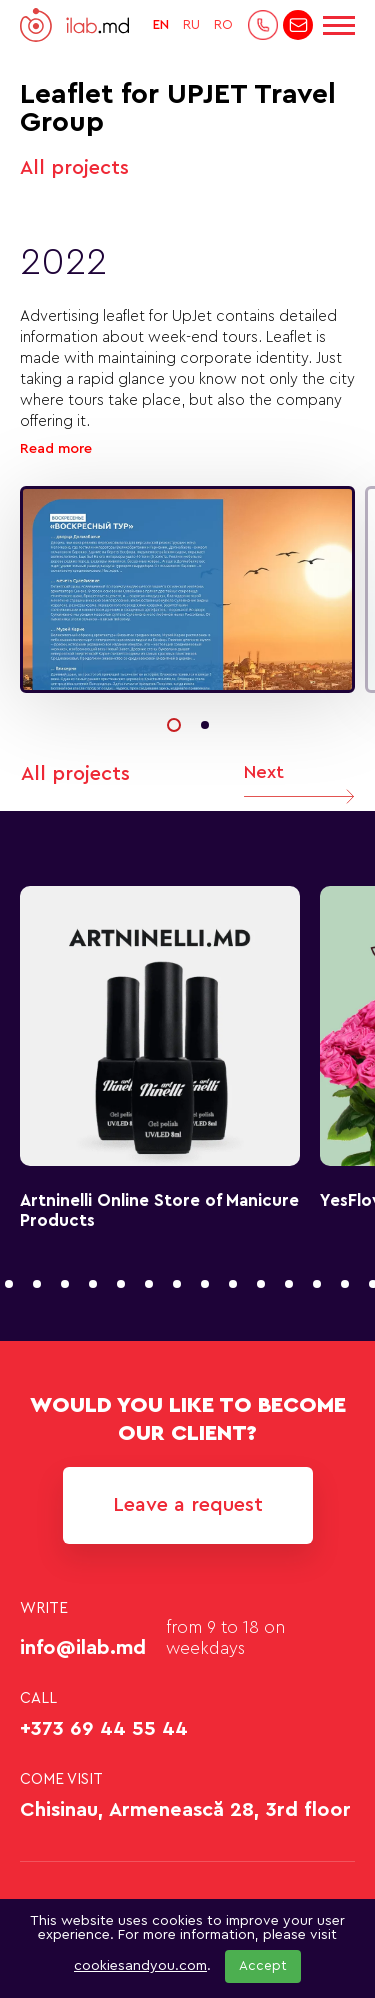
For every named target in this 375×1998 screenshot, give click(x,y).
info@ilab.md (83, 1648)
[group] (187, 589)
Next (299, 787)
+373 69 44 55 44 (104, 1729)
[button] (174, 725)
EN (161, 24)
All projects (74, 168)
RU (191, 24)
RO (223, 24)
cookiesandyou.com (140, 1966)
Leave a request (188, 1505)
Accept (263, 1966)
